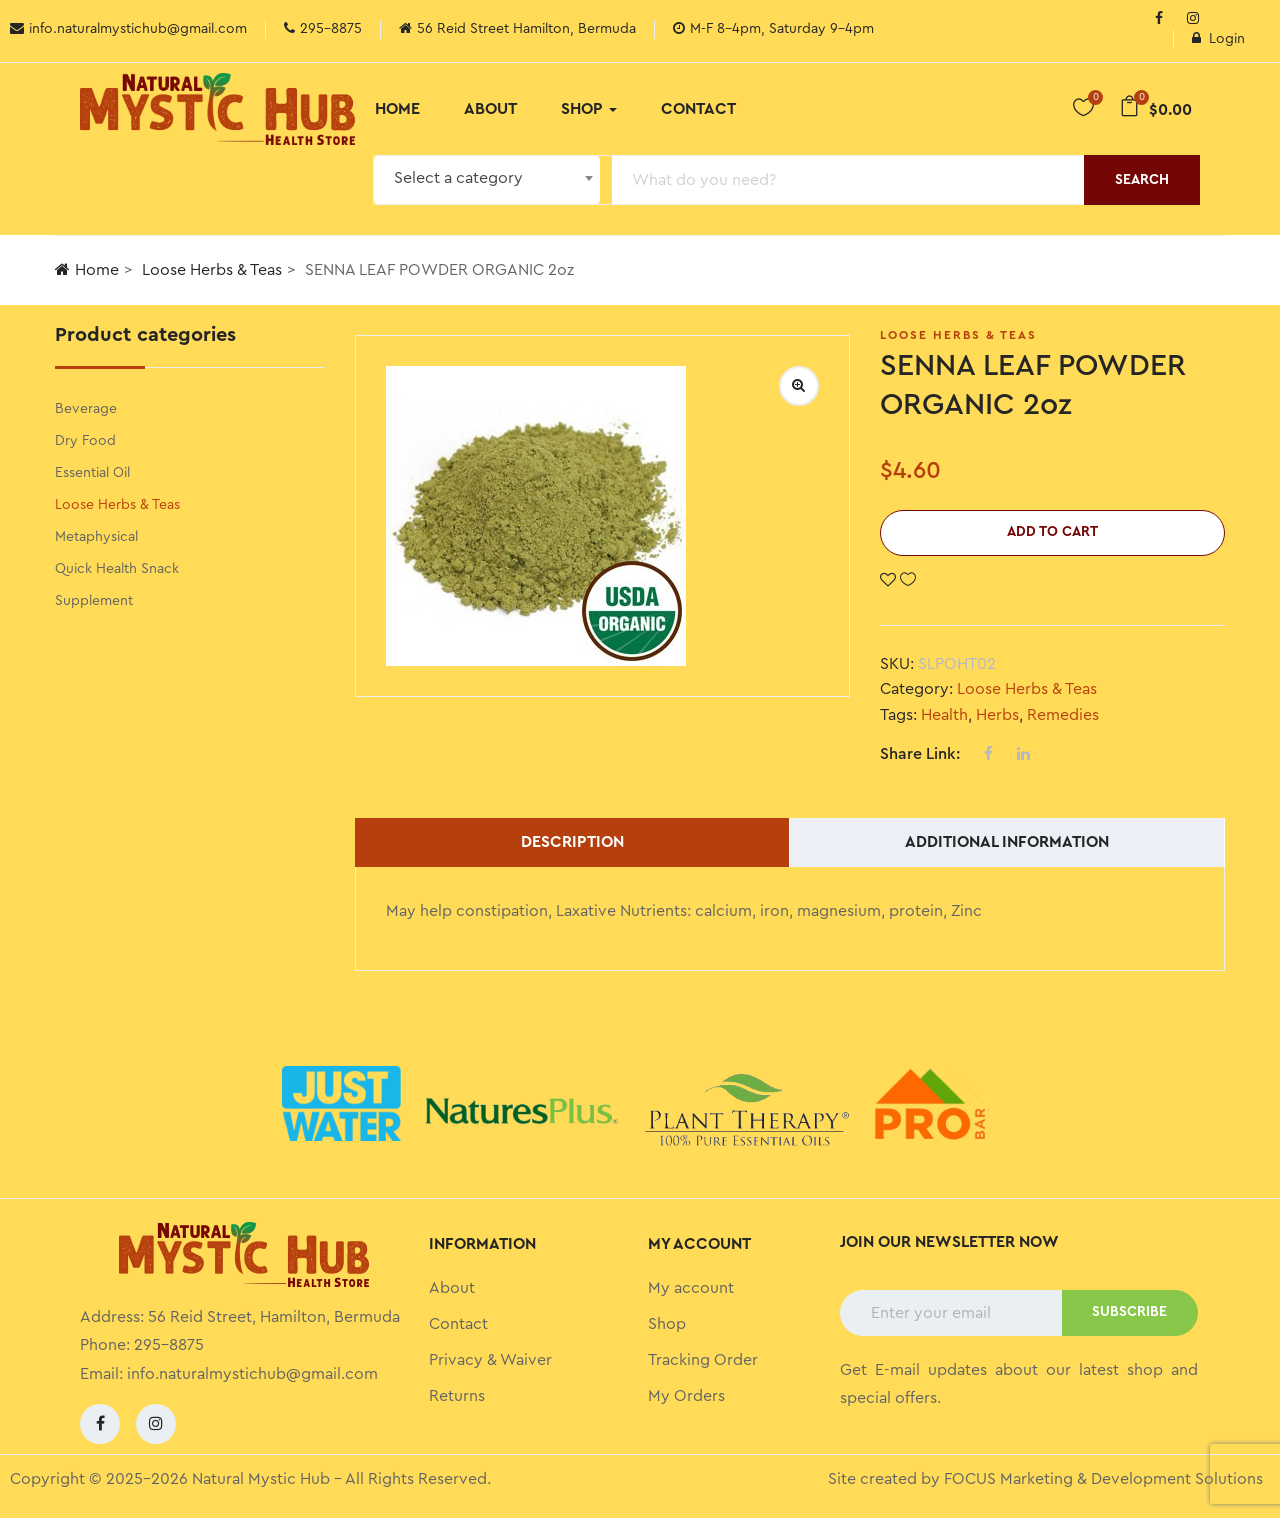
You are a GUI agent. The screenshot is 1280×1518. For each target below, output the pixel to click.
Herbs (997, 715)
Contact (698, 109)
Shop (589, 109)
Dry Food (85, 441)
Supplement (94, 601)
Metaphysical (96, 537)
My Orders (686, 1396)
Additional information (1007, 842)
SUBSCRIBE (1129, 1312)
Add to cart (1052, 532)
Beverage (86, 409)
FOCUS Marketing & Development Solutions (1103, 1479)
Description (572, 842)
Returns (457, 1396)
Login (1218, 39)
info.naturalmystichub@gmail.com (252, 1374)
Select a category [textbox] (458, 178)
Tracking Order (703, 1360)
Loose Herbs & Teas (212, 270)
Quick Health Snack (117, 569)
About (490, 109)
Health (944, 715)
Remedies (1063, 715)
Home (397, 109)
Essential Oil (92, 473)
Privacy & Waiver (490, 1360)
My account (691, 1288)
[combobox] (487, 180)
